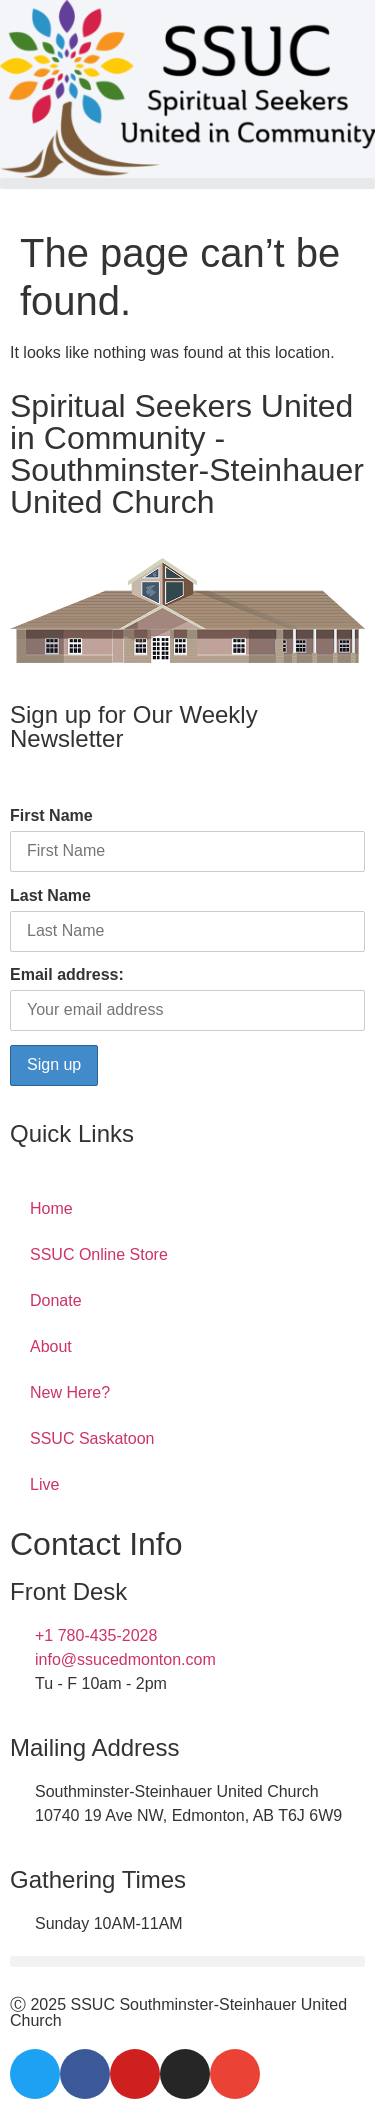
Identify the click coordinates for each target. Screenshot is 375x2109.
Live (44, 1484)
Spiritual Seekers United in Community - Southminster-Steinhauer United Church (187, 454)
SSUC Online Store (99, 1254)
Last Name (50, 895)
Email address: (67, 974)
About (51, 1346)
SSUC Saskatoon (92, 1438)
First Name (51, 815)
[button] (187, 183)
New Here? (70, 1392)
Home (51, 1208)
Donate (56, 1300)
